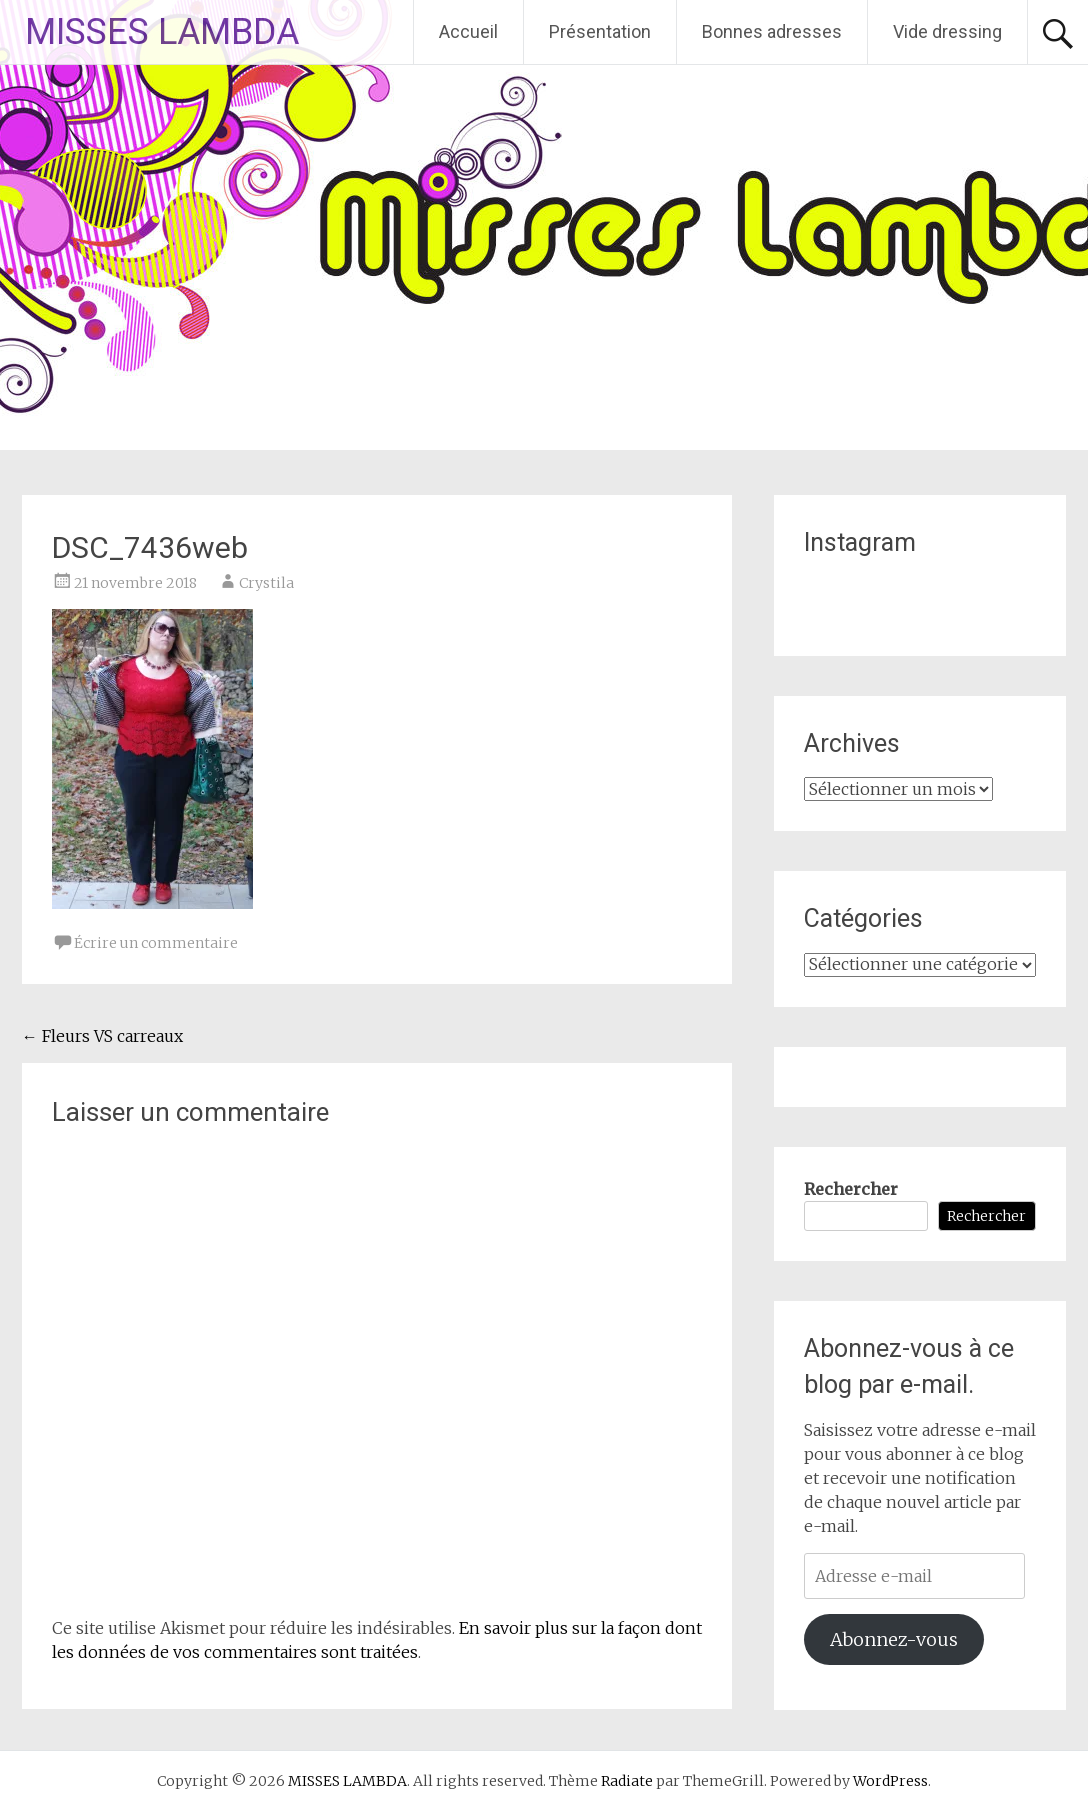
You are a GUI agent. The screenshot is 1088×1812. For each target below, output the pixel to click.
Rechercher (851, 1189)
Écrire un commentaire (156, 943)
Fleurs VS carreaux (102, 1036)
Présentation (600, 31)
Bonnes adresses (772, 31)
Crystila (266, 583)
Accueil (468, 31)
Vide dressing (947, 31)
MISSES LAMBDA (162, 32)
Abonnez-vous (894, 1639)
